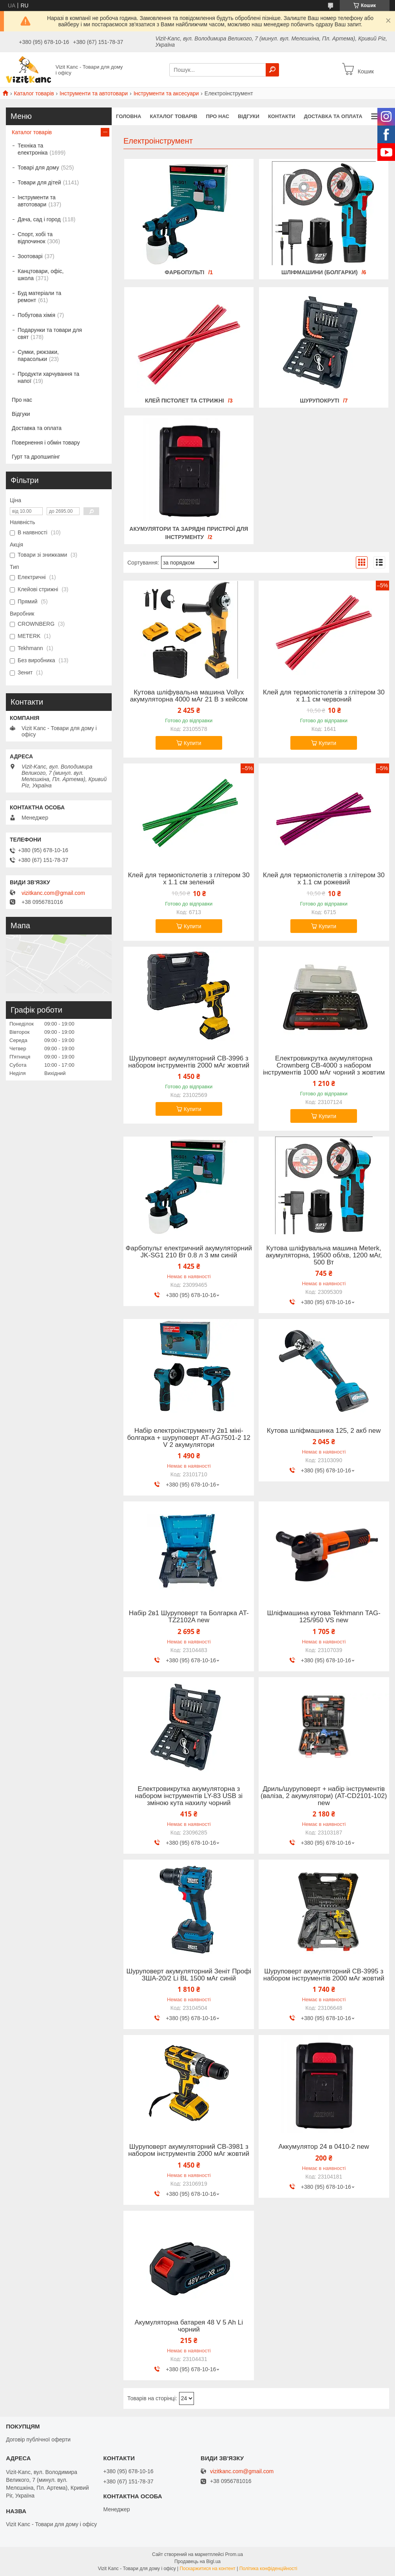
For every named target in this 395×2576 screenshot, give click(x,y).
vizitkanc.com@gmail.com (53, 893)
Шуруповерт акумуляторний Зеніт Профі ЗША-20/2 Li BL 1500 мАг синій (188, 1975)
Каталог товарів (34, 93)
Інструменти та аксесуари (166, 93)
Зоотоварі (30, 256)
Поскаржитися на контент (207, 2568)
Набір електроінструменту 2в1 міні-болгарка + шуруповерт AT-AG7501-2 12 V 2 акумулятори (188, 1437)
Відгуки (248, 116)
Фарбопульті (184, 272)
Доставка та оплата (333, 116)
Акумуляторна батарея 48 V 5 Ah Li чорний (188, 2326)
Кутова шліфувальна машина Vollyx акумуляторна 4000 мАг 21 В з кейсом (189, 696)
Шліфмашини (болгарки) (319, 272)
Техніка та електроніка (33, 149)
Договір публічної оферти (38, 2439)
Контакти (281, 116)
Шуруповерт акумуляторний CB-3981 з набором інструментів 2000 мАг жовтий (188, 2150)
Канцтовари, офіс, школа (41, 274)
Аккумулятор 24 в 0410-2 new (324, 2146)
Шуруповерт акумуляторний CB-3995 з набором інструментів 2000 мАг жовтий (323, 1975)
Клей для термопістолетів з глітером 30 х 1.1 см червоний (324, 696)
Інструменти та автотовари (94, 93)
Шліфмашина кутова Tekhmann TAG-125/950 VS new (324, 1617)
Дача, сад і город (39, 219)
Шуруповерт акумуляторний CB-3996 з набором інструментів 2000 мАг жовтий (188, 1062)
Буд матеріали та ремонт (39, 296)
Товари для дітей (39, 182)
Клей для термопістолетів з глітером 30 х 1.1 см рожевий (324, 879)
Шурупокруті (319, 400)
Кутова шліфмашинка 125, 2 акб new (324, 1430)
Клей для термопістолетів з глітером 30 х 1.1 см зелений (189, 879)
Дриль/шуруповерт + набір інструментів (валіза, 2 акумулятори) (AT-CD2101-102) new (324, 1796)
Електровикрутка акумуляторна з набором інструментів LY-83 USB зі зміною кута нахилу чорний (189, 1796)
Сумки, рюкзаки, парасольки (38, 355)
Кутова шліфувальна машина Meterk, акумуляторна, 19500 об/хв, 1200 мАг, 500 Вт (324, 1255)
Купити (192, 743)
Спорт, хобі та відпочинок (35, 237)
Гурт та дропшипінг (36, 457)
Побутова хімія (36, 315)
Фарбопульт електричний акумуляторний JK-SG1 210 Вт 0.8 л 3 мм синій (189, 1252)
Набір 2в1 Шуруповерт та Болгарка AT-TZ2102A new (189, 1617)
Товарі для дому (38, 167)
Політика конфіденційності (268, 2568)
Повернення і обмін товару (46, 442)
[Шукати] (272, 70)
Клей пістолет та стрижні (184, 400)
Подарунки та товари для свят (50, 333)
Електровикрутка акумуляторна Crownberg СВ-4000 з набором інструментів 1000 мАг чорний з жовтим (324, 1065)
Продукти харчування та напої (48, 377)
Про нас (217, 116)
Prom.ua (234, 2554)
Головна (128, 116)
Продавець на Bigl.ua (197, 2561)
